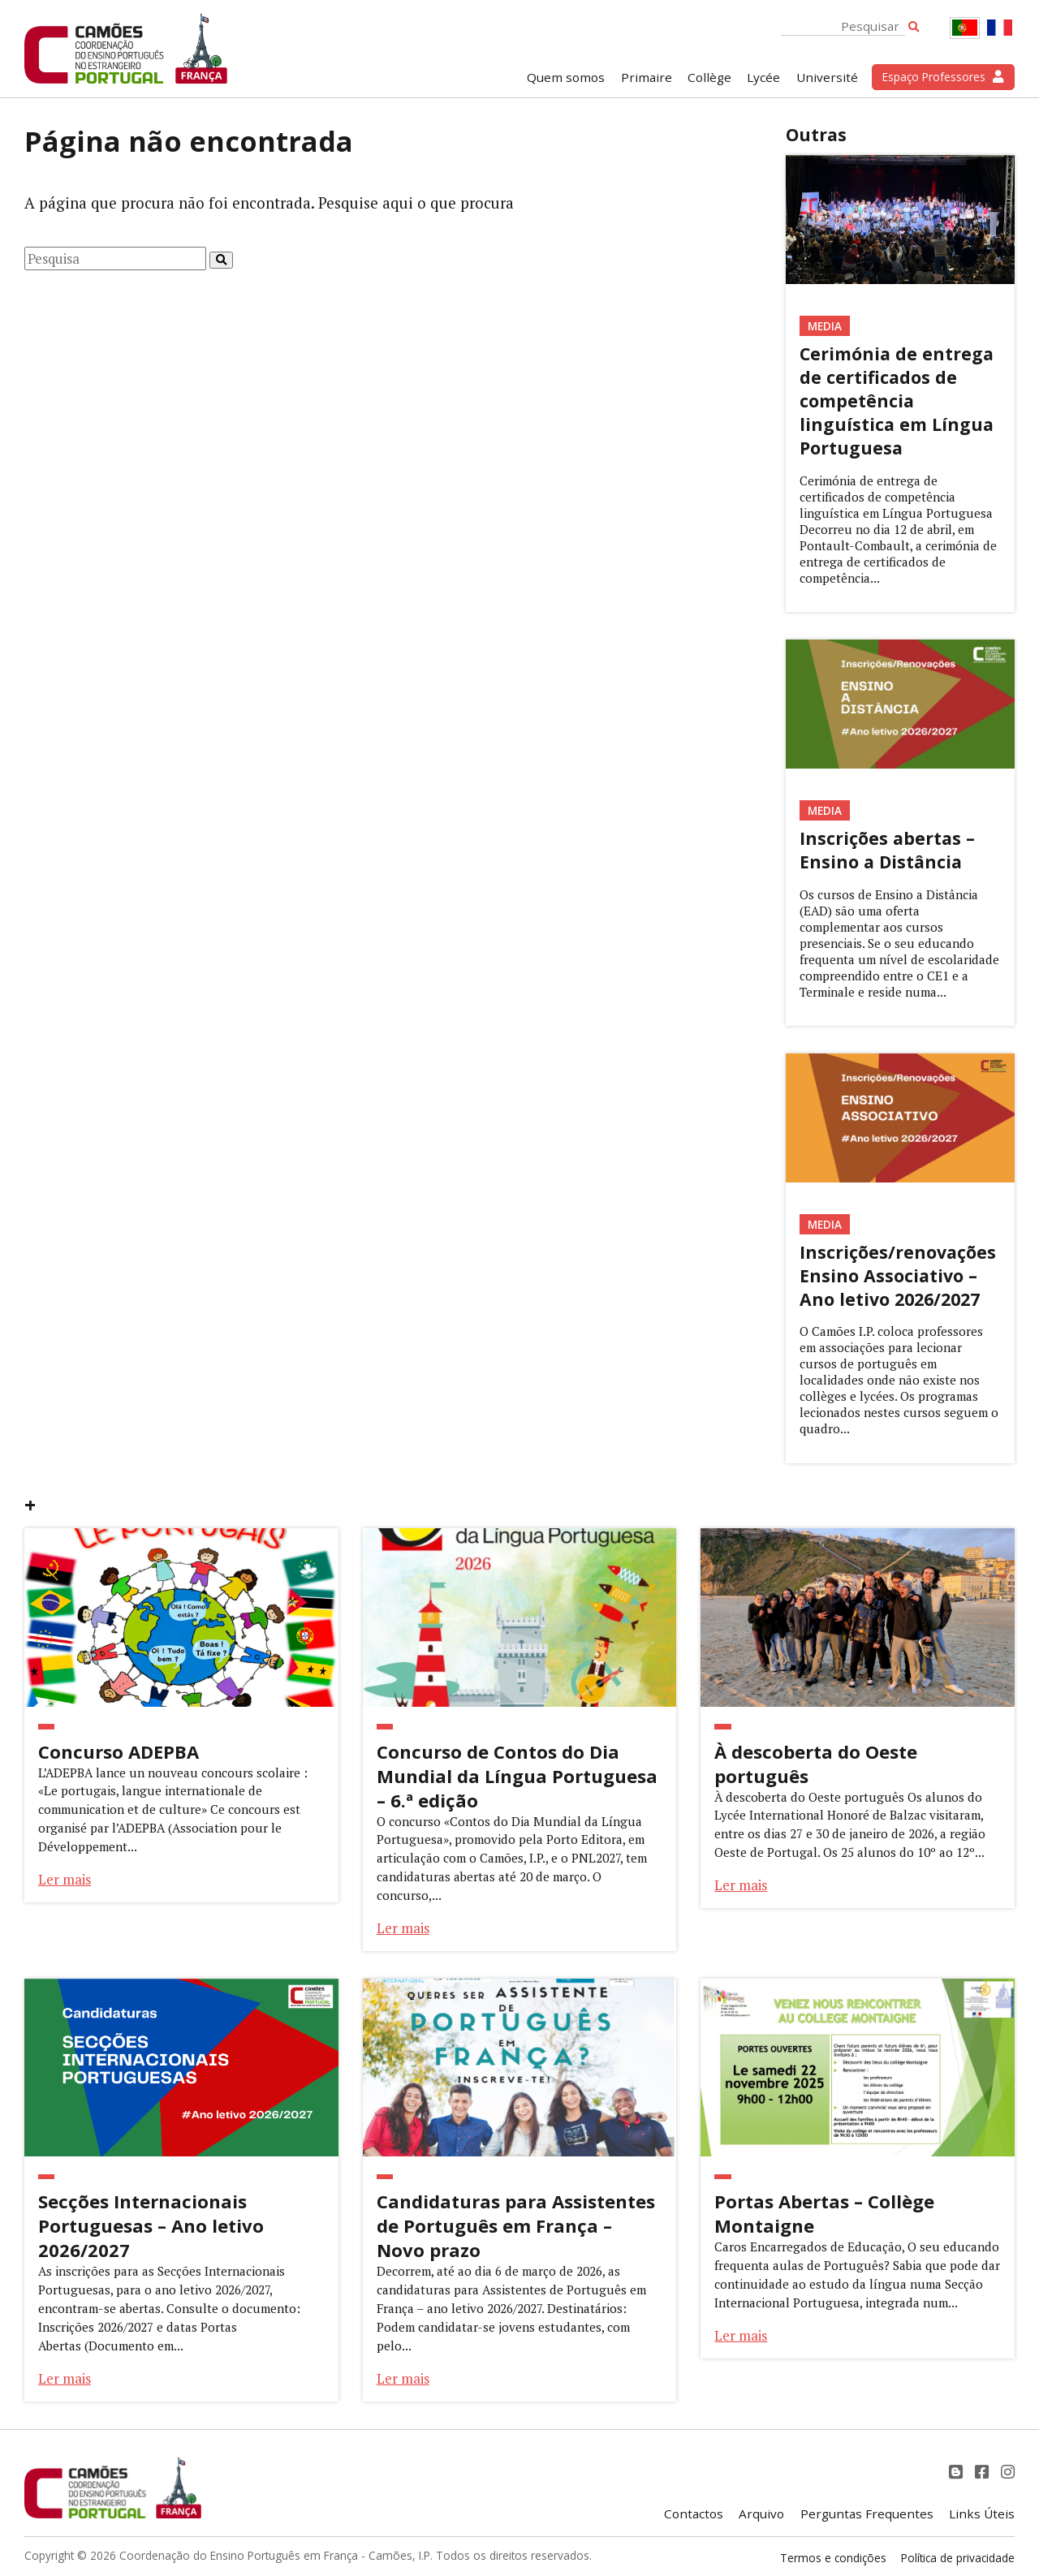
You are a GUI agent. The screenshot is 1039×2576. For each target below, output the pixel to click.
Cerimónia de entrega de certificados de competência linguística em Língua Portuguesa (897, 400)
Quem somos (566, 77)
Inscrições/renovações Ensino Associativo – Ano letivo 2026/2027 (898, 1275)
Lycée (763, 77)
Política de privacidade (958, 2557)
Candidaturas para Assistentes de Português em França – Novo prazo (516, 2225)
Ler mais (64, 1879)
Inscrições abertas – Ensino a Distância (887, 849)
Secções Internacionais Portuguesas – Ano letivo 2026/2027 (151, 2225)
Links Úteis (982, 2513)
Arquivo (761, 2513)
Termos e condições (833, 2557)
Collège (709, 77)
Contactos (693, 2513)
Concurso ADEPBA (118, 1751)
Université (827, 77)
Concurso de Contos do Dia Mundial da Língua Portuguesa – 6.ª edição (517, 1775)
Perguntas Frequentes (866, 2513)
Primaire (646, 77)
